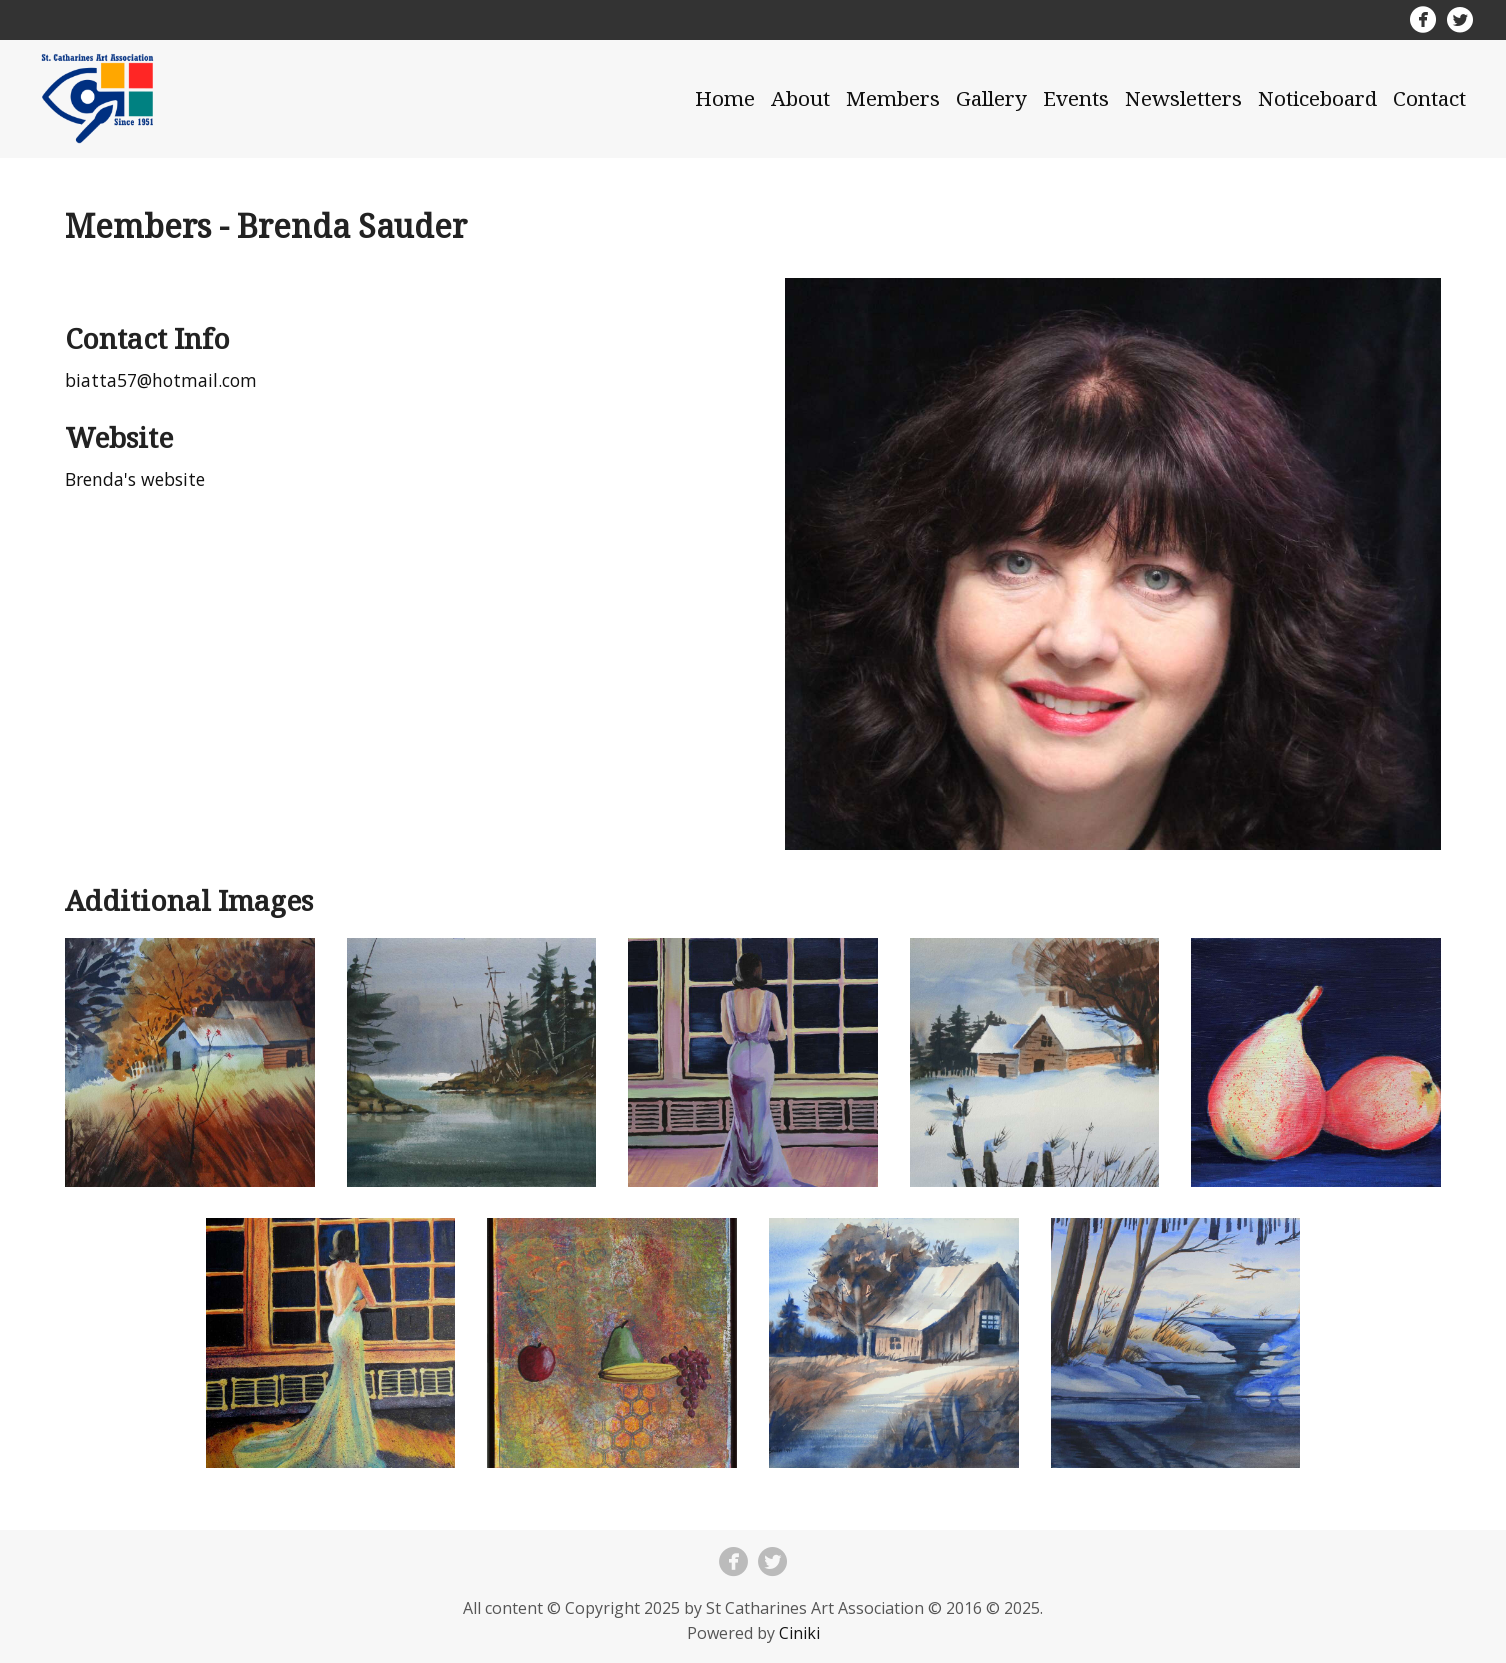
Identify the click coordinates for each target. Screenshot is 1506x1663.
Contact (1429, 98)
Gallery (991, 98)
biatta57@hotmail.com (161, 380)
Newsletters (1183, 98)
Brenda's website (135, 479)
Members (893, 98)
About (800, 98)
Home (725, 98)
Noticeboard (1317, 98)
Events (1076, 98)
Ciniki (799, 1633)
